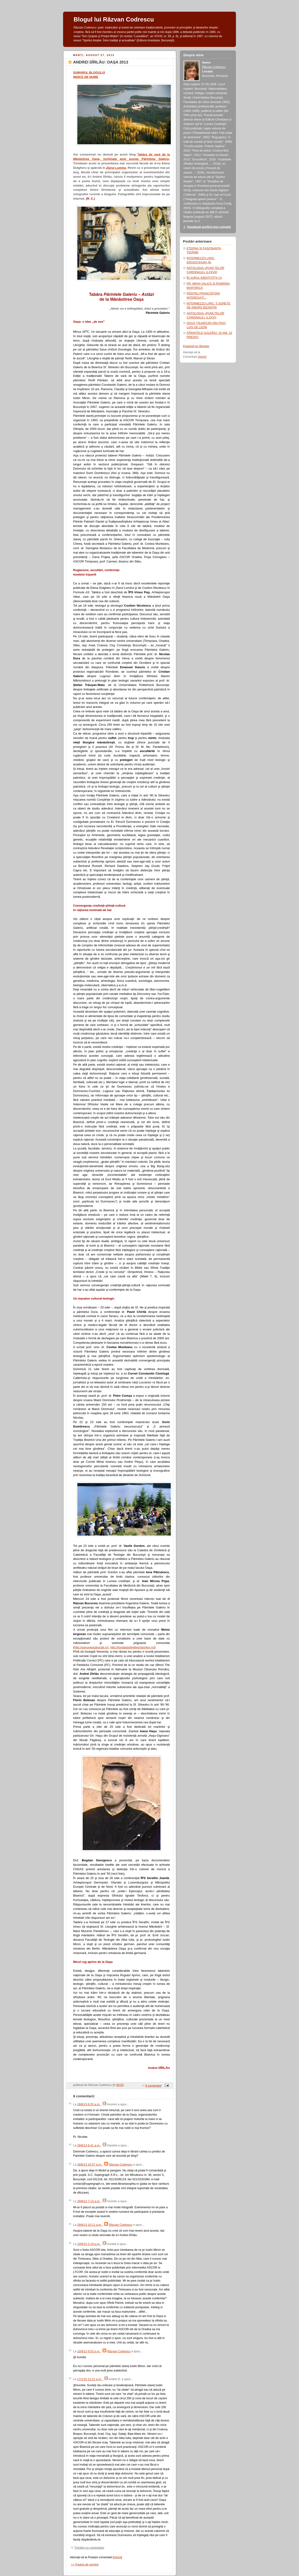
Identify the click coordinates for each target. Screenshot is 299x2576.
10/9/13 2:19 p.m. (89, 2244)
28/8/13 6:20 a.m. (89, 2104)
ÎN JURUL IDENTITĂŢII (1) (204, 277)
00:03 (120, 2085)
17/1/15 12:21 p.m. (90, 2379)
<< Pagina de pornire (85, 2564)
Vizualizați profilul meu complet (209, 227)
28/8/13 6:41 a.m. (89, 2145)
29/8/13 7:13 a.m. (89, 2201)
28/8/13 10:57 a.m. (90, 2164)
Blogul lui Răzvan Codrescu (114, 19)
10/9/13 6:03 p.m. (89, 2351)
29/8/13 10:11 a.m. (90, 2224)
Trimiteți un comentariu (89, 2547)
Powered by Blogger (196, 346)
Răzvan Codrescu (120, 2164)
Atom (117, 2557)
